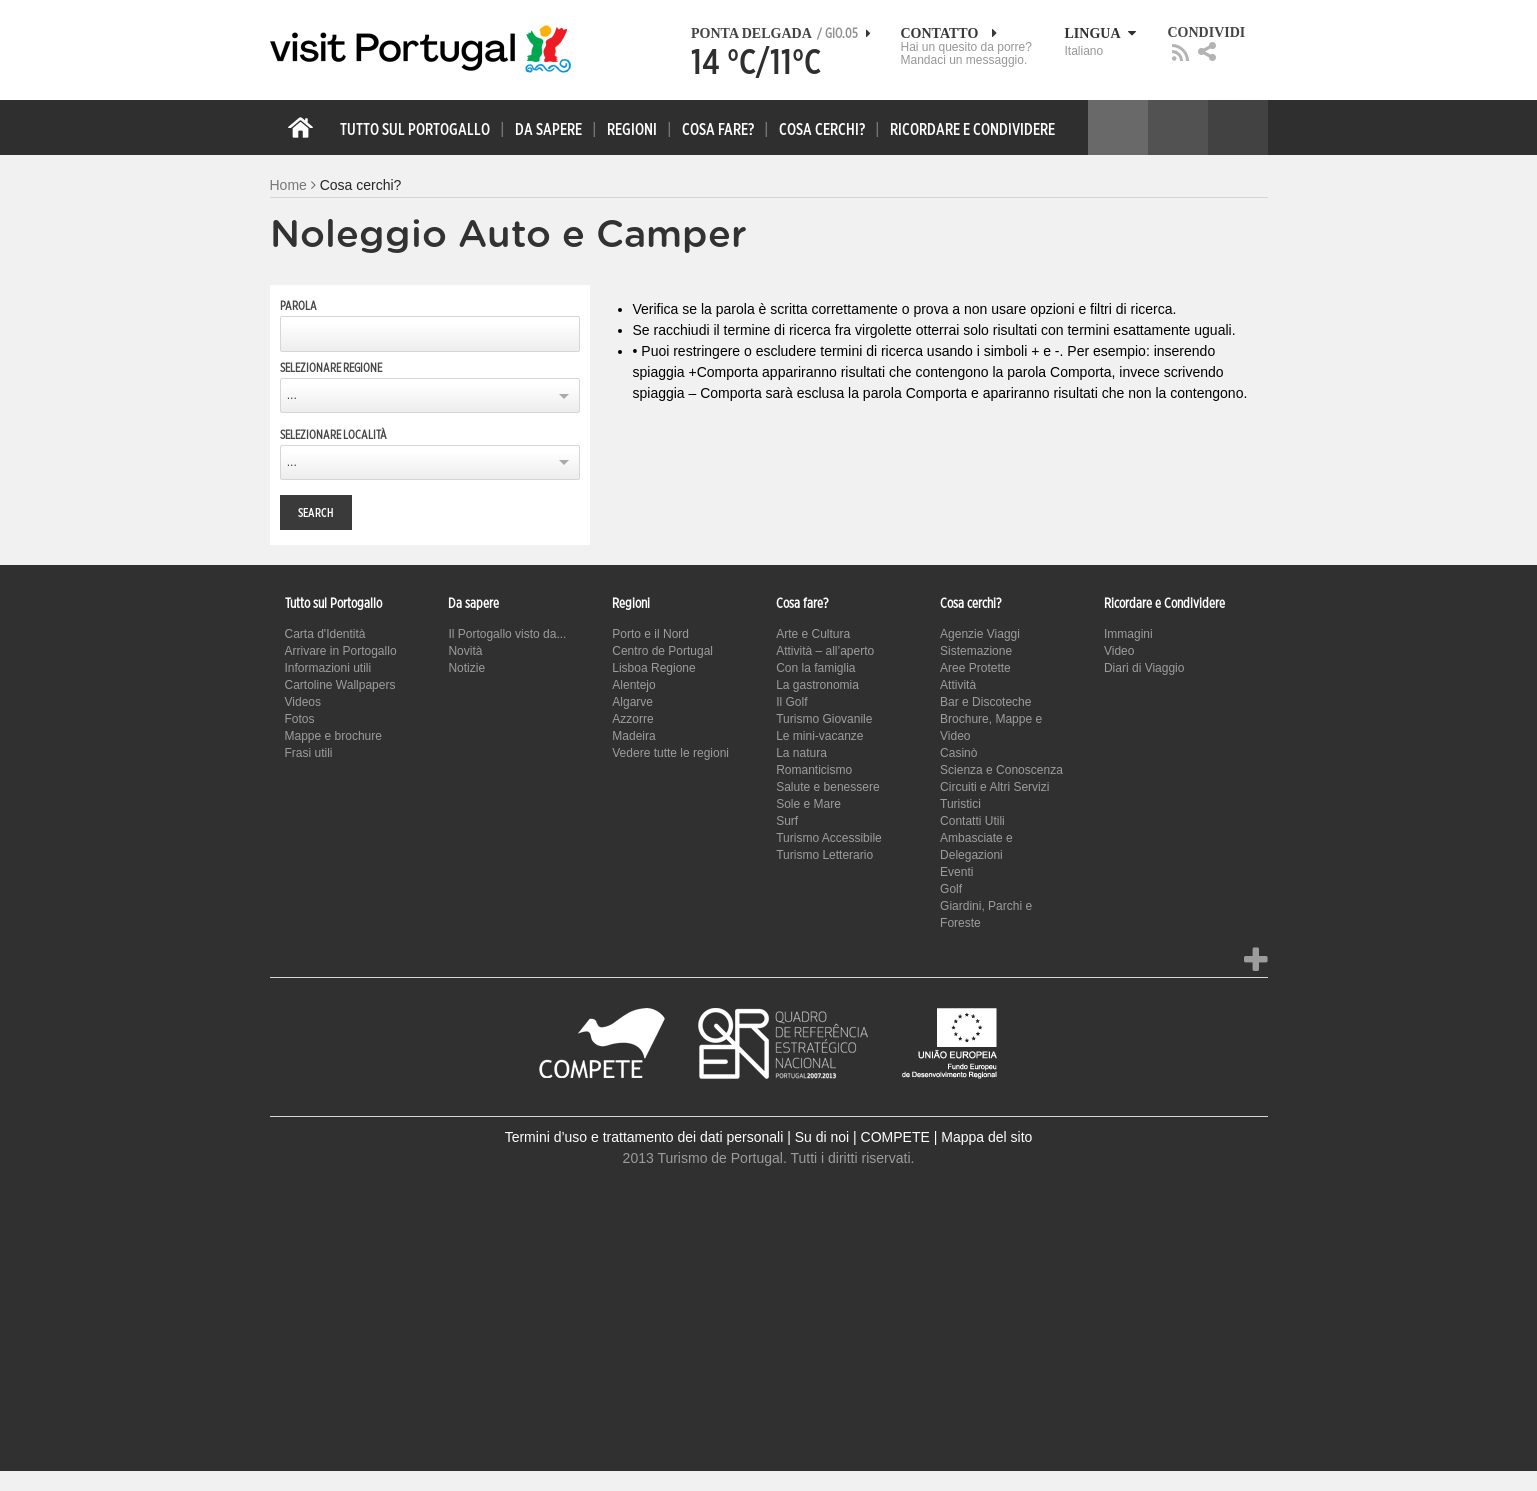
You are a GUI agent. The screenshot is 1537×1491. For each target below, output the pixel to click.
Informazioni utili (328, 668)
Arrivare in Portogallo (341, 651)
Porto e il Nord (650, 634)
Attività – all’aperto (825, 651)
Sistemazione (976, 651)
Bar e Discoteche (985, 702)
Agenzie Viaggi (980, 634)
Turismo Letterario (824, 855)
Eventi (956, 872)
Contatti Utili (972, 821)
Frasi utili (309, 753)
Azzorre (632, 719)
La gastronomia (817, 685)
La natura (801, 753)
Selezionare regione (331, 368)
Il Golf (791, 702)
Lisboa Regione (653, 668)
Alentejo (633, 685)
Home (288, 185)
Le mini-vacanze (819, 736)
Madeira (633, 736)
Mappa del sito (986, 1137)
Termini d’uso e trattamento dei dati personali (644, 1137)
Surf (787, 821)
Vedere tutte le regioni (670, 753)
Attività (958, 685)
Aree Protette (975, 668)
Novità (465, 651)
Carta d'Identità (325, 634)
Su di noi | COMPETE (862, 1137)
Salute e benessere (827, 787)
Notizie (466, 668)
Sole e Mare (808, 804)
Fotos (300, 719)
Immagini (1128, 634)
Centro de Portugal (662, 651)
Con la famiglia (815, 668)
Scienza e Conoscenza (1001, 770)
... (292, 395)
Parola (298, 306)
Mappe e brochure (333, 736)
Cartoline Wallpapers (340, 685)
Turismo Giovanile (824, 719)
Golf (951, 889)
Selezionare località (333, 435)
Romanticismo (814, 770)
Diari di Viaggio (1144, 668)
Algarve (632, 702)
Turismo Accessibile (829, 838)
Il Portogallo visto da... (507, 634)
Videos (303, 702)
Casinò (958, 753)
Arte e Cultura (813, 634)
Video (1119, 651)
